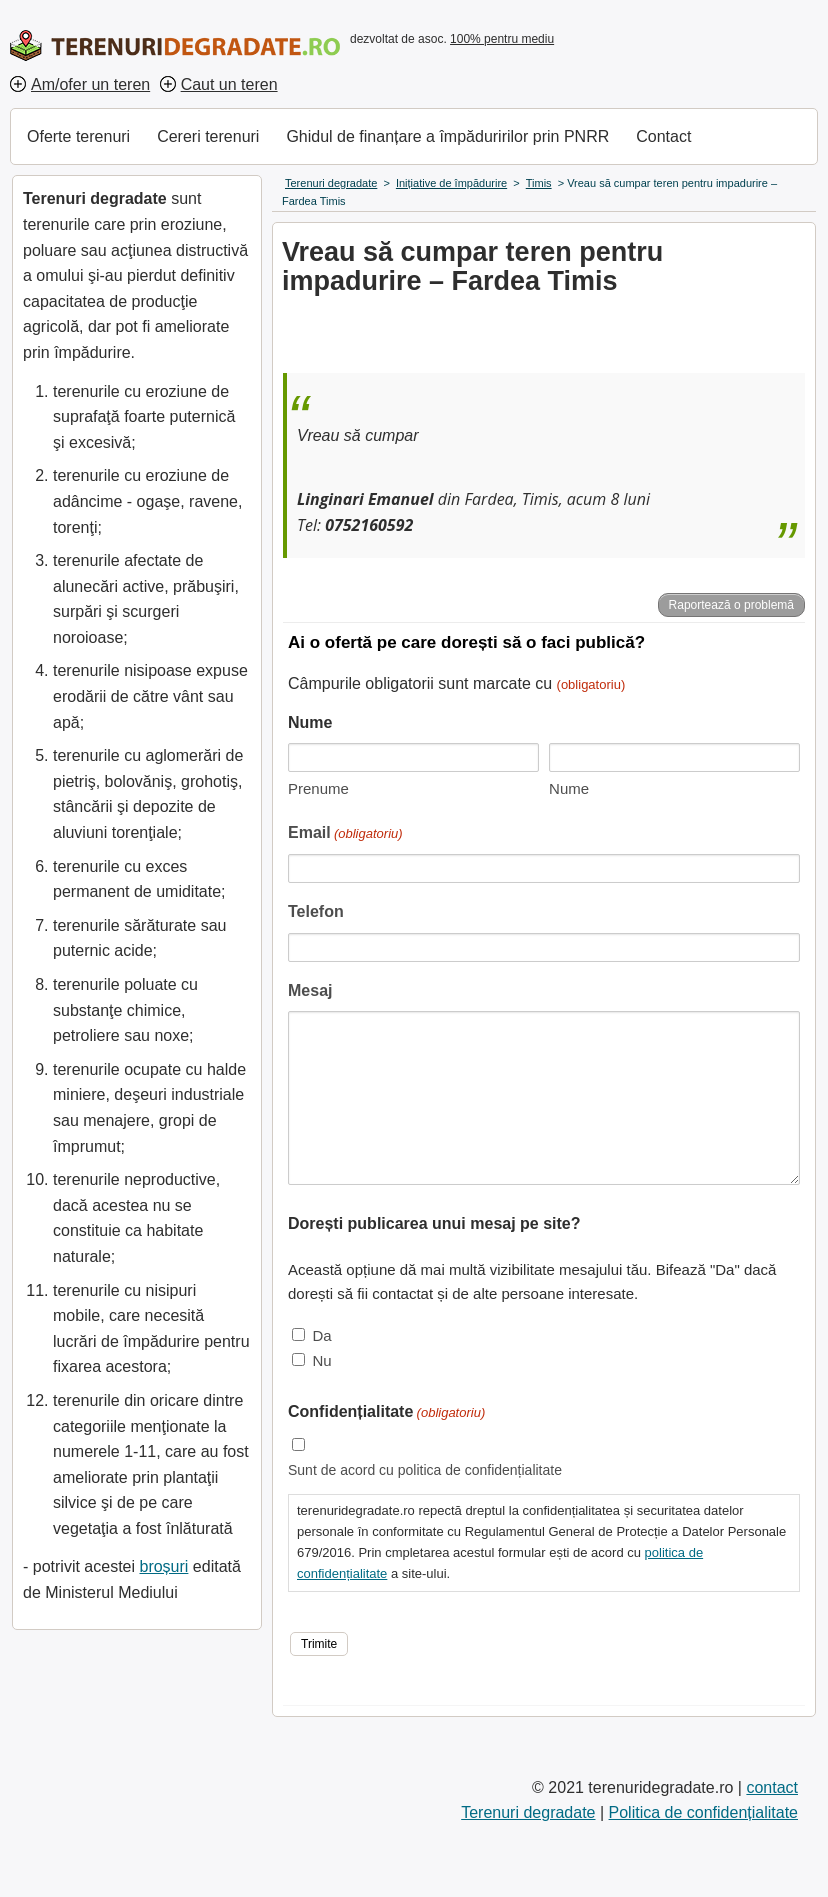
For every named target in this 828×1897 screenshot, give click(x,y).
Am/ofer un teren (90, 84)
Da (321, 1335)
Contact (663, 136)
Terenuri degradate (528, 1812)
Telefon (316, 911)
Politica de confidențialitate (703, 1812)
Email (345, 834)
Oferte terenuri (78, 136)
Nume (569, 788)
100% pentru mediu (502, 39)
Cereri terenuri (208, 136)
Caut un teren (229, 84)
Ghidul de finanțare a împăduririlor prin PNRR (447, 136)
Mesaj (310, 990)
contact (772, 1787)
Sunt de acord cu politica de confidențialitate (425, 1470)
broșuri (163, 1566)
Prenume (318, 788)
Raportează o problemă (731, 605)
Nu (321, 1360)
